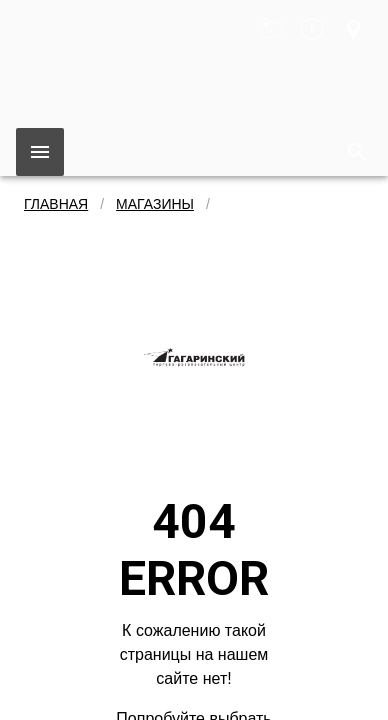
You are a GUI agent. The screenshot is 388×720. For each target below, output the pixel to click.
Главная (56, 204)
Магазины (155, 204)
